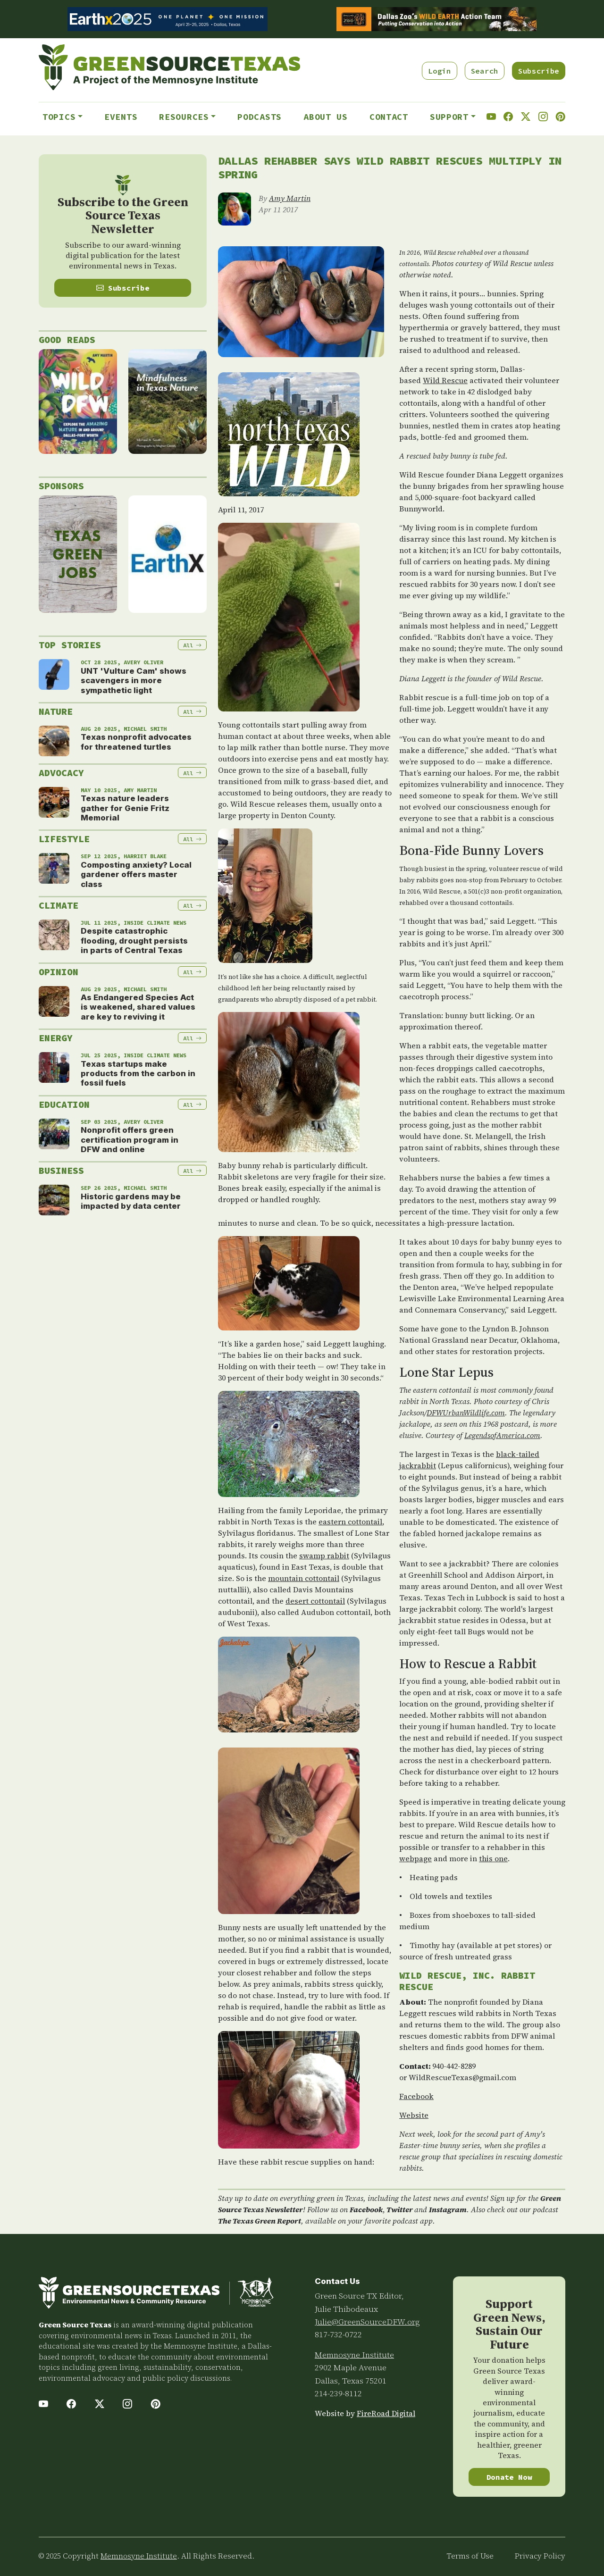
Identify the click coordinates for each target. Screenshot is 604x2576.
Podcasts (259, 116)
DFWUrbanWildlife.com (466, 1412)
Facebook (416, 2096)
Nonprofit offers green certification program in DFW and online (129, 1139)
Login (439, 70)
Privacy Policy (540, 2556)
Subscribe (538, 70)
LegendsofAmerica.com (502, 1435)
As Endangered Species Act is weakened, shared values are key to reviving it (138, 1007)
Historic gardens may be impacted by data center (131, 1201)
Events (120, 116)
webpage (415, 1858)
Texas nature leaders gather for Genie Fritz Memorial (125, 808)
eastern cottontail (350, 1521)
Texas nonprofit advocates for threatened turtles (136, 741)
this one (493, 1858)
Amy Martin (289, 198)
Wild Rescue (445, 380)
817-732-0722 (338, 2334)
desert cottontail (315, 1601)
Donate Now (509, 2477)
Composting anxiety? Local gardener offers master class (136, 874)
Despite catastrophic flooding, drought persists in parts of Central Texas (134, 940)
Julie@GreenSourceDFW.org (367, 2321)
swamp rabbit (324, 1555)
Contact (388, 116)
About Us (325, 116)
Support (449, 116)
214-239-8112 (338, 2393)
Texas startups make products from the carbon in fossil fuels (138, 1073)
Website (413, 2115)
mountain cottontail (303, 1578)
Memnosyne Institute (354, 2354)
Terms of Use (470, 2556)
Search (484, 70)
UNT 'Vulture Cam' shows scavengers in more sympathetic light (133, 680)
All (192, 645)
